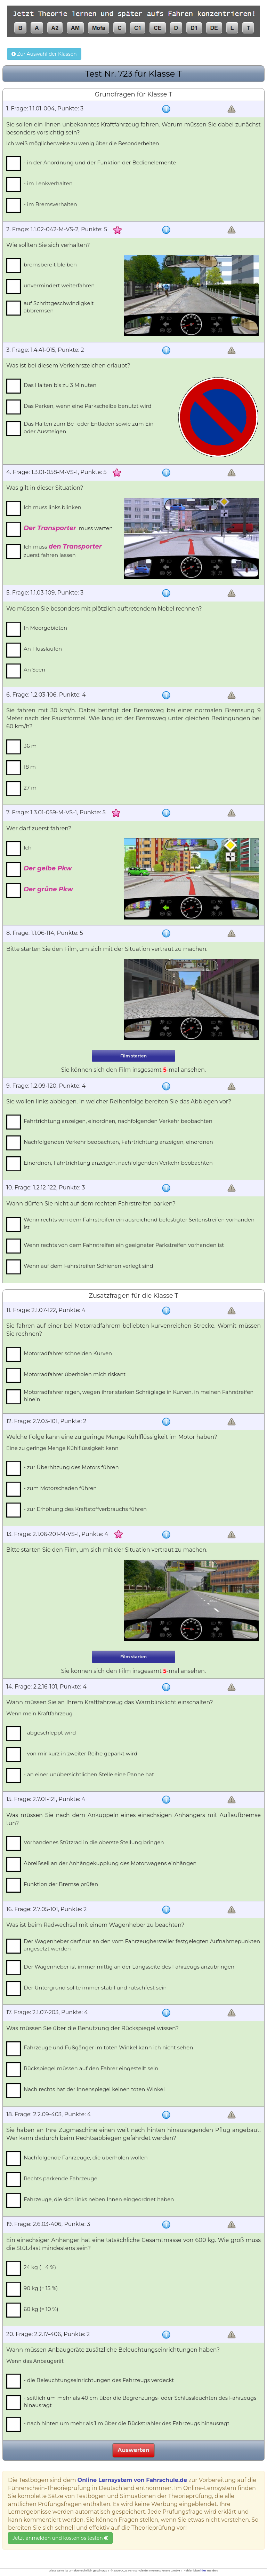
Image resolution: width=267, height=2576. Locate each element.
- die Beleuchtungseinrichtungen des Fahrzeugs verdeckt (99, 2380)
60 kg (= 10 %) (41, 2309)
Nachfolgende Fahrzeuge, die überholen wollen (86, 2157)
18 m (30, 766)
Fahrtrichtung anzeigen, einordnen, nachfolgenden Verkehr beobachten (118, 1121)
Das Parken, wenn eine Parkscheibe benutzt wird (88, 406)
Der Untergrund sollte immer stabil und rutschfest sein (95, 1987)
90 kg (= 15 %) (41, 2288)
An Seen (34, 669)
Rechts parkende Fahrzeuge (60, 2178)
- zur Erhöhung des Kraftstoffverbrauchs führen (85, 1509)
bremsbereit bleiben (50, 264)
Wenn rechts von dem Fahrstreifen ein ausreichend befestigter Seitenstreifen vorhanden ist (139, 1223)
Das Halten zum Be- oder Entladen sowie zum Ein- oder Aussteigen (89, 427)
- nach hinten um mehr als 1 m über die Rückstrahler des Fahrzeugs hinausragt (126, 2423)
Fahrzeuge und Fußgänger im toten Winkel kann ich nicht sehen (108, 2047)
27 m (30, 787)
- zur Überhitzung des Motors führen (71, 1467)
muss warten (68, 528)
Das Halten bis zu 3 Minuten (60, 385)
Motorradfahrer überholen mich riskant (75, 1374)
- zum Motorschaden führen (60, 1488)
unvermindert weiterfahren (59, 285)
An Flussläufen (43, 648)
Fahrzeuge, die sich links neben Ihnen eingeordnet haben (99, 2199)
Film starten (133, 1055)
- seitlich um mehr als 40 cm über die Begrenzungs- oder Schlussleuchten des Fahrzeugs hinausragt (140, 2401)
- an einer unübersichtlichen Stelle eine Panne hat (89, 1774)
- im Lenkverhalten (48, 183)
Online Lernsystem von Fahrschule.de (132, 2480)
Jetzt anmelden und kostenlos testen (60, 2538)
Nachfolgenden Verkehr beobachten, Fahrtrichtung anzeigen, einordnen (118, 1142)
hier (203, 2570)
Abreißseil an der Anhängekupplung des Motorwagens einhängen (110, 1863)
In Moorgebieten (45, 627)
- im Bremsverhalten (50, 204)
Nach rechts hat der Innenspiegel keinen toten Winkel (94, 2089)
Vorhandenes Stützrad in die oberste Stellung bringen (94, 1842)
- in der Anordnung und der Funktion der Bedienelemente (100, 162)
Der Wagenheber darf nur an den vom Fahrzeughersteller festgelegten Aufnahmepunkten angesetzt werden (142, 1945)
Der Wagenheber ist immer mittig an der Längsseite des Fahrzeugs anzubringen (129, 1966)
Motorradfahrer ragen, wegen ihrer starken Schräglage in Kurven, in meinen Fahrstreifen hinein (138, 1396)
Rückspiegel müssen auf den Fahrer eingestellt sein (91, 2068)
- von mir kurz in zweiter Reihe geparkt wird (80, 1753)
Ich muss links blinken (52, 507)
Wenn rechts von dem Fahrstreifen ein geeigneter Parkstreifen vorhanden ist (124, 1245)
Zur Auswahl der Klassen (43, 54)
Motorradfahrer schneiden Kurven (68, 1353)
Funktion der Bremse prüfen (61, 1884)
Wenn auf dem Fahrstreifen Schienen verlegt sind (88, 1266)
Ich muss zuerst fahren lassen (63, 550)
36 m (30, 746)
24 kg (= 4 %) (40, 2267)
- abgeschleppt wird (50, 1732)
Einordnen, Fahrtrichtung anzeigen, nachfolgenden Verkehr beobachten (118, 1162)
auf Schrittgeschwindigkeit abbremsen (59, 307)
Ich (28, 847)
